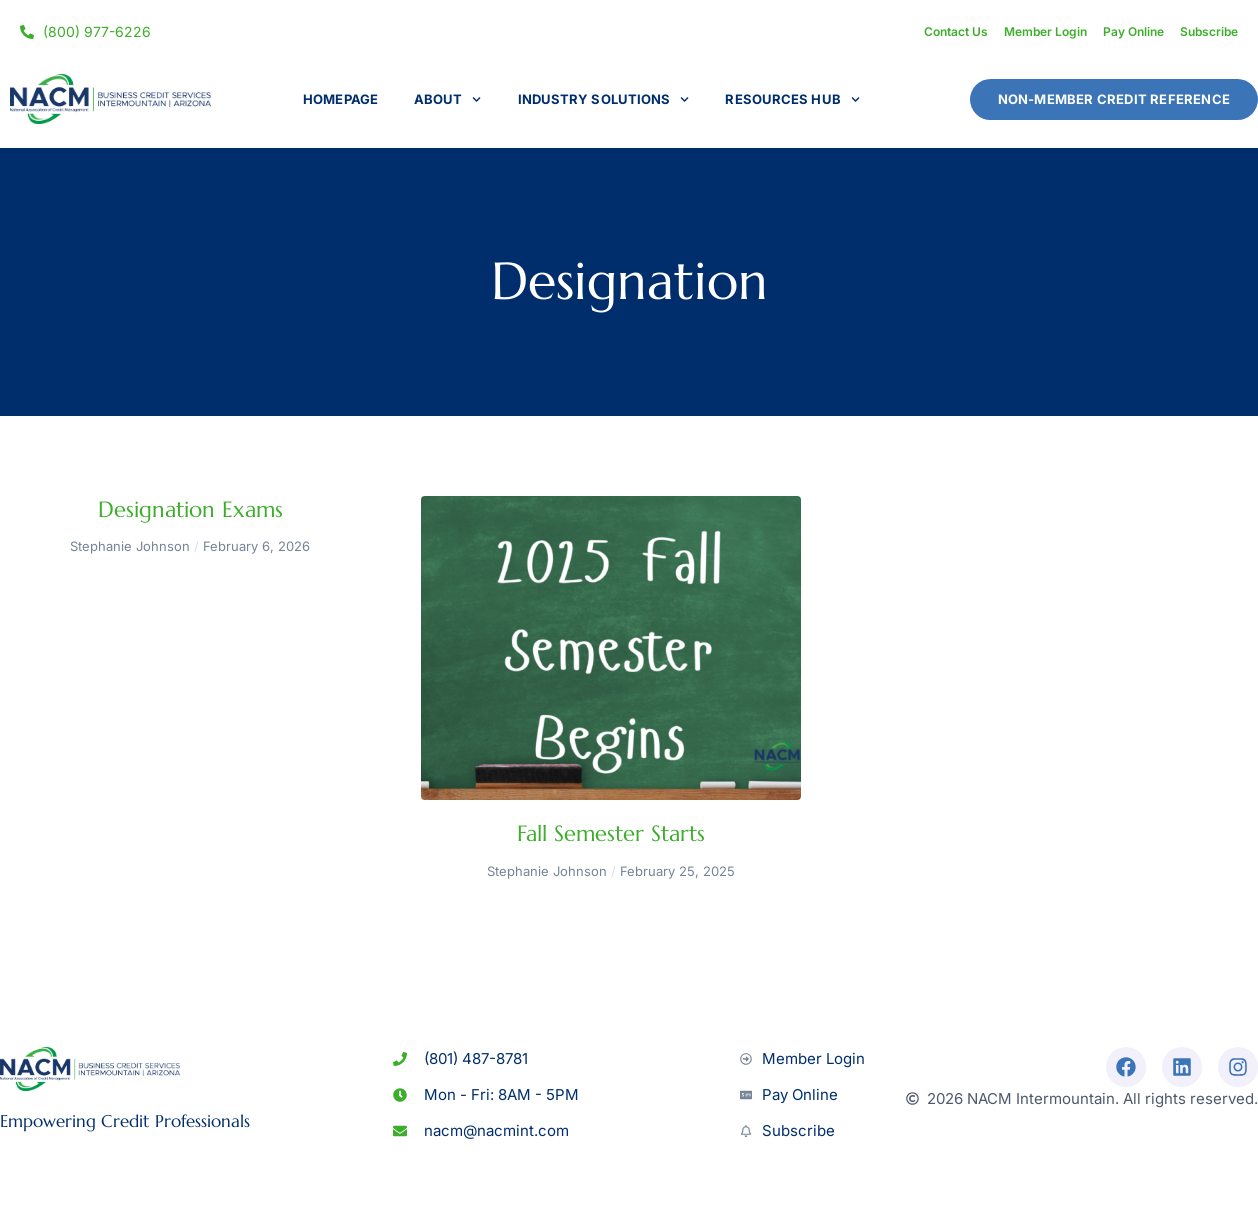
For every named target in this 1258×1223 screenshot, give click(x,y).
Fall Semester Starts (611, 833)
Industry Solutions (604, 99)
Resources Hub (792, 99)
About (448, 99)
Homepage (340, 99)
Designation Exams (190, 509)
